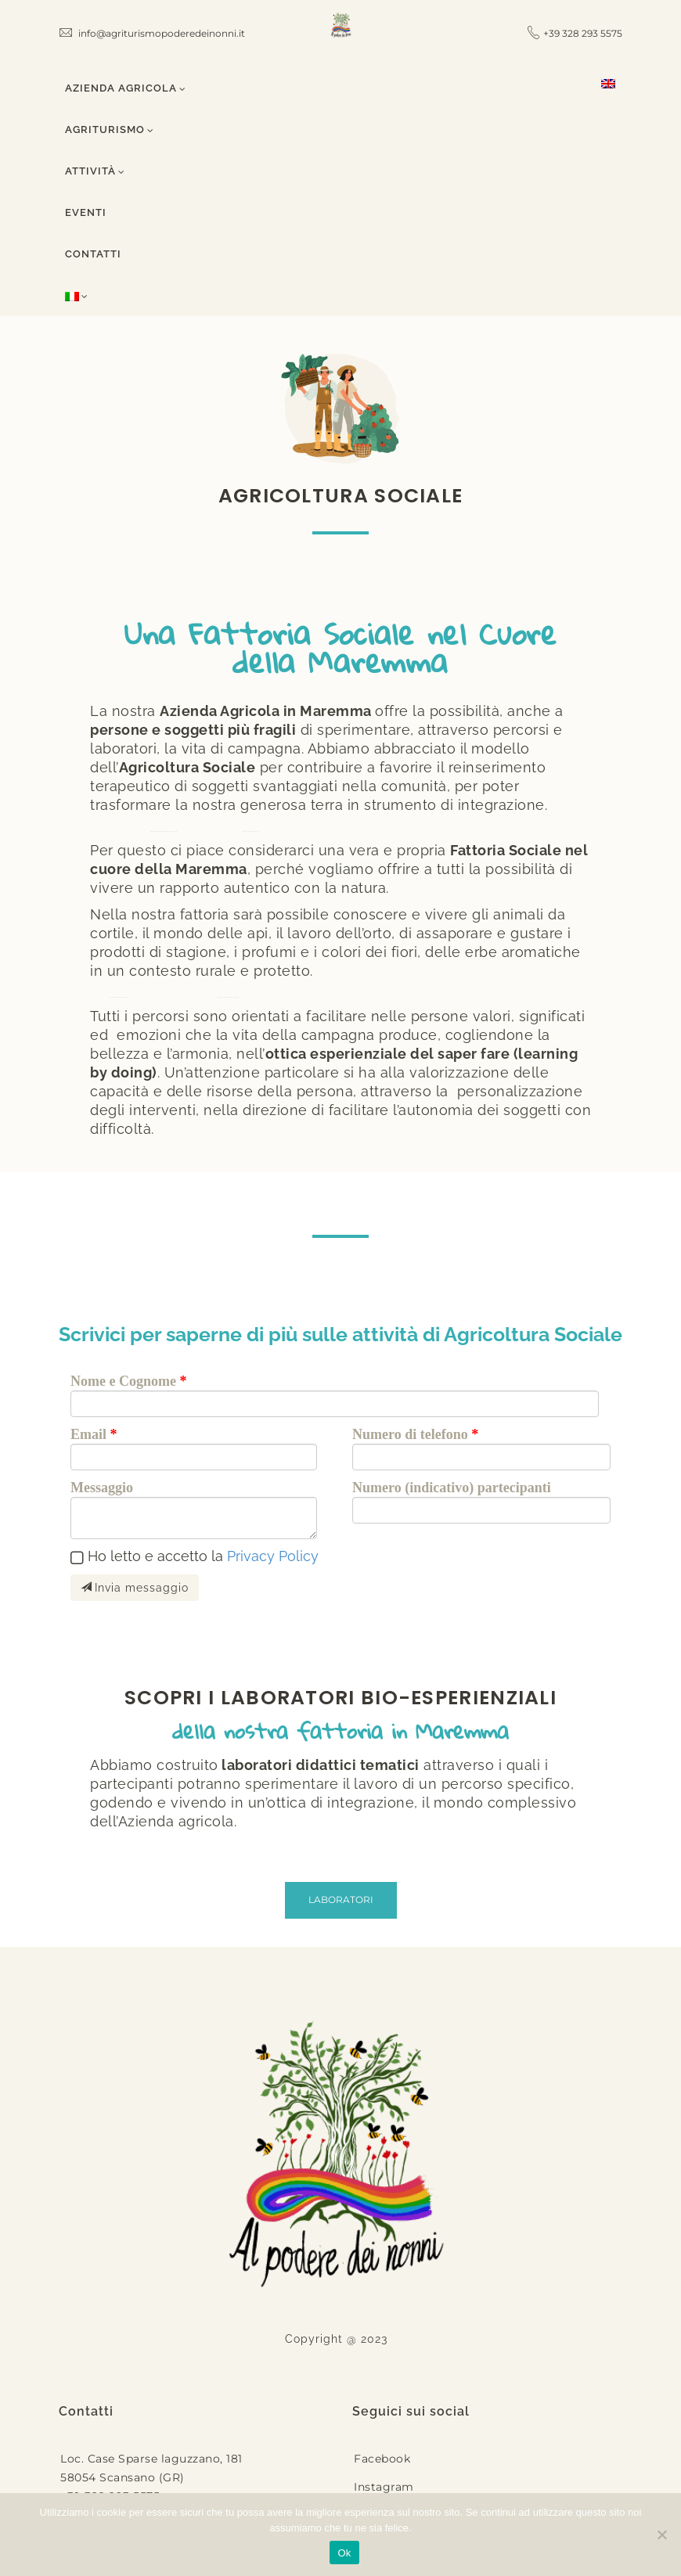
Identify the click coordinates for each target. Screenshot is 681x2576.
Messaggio (101, 1487)
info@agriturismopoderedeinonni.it (152, 33)
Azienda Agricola (125, 88)
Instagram (384, 2487)
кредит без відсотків (119, 997)
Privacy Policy (273, 1556)
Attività (95, 171)
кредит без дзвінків (250, 831)
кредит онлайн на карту (228, 997)
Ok (344, 2553)
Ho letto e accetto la (203, 1556)
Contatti (93, 254)
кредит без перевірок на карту (164, 831)
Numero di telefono (410, 1434)
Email (88, 1434)
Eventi (85, 212)
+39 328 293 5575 (582, 33)
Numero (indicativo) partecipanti (451, 1487)
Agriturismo (109, 129)
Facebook (382, 2459)
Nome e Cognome (123, 1381)
